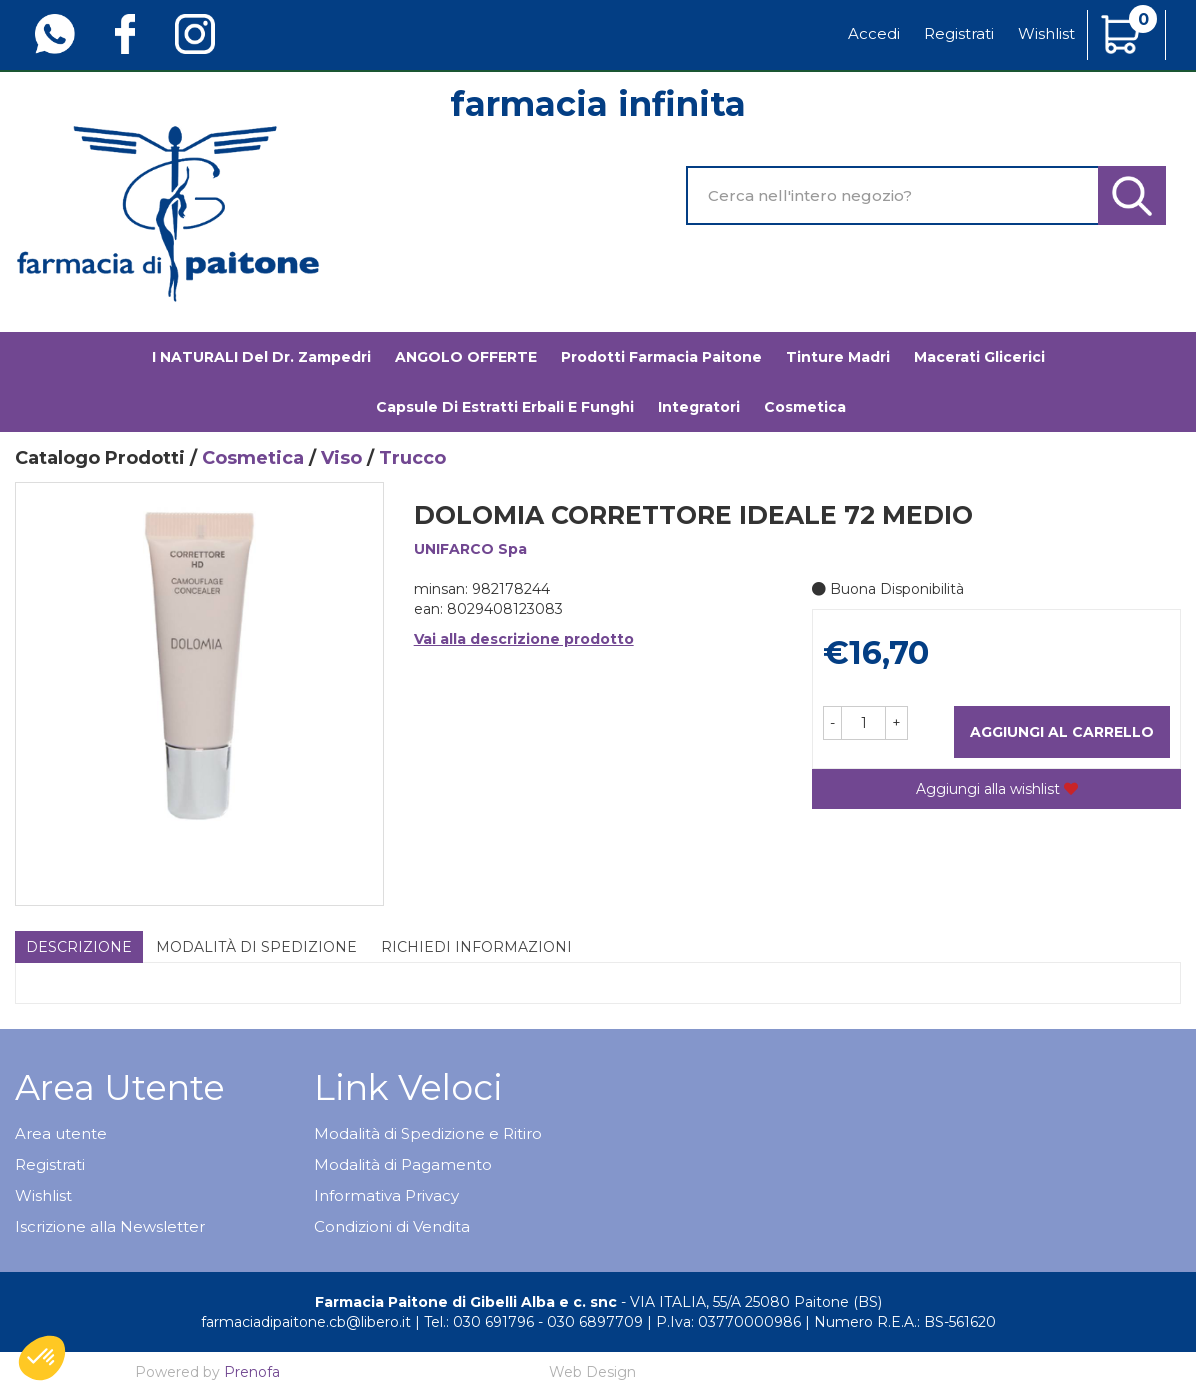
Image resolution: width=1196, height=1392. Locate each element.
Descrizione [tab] (79, 947)
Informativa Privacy (386, 1195)
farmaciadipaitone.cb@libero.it (306, 1322)
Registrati (959, 33)
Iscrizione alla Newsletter (110, 1226)
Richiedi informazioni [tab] (476, 947)
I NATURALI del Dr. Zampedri (261, 357)
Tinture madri (838, 357)
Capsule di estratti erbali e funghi (505, 407)
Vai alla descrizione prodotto (524, 639)
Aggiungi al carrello (1062, 732)
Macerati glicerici (979, 357)
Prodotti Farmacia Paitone (661, 357)
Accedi (874, 33)
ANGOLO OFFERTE (466, 357)
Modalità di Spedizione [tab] (256, 947)
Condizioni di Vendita (392, 1226)
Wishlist (1046, 33)
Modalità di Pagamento (403, 1164)
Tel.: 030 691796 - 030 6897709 (533, 1322)
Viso (341, 458)
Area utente (61, 1133)
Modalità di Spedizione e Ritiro (428, 1133)
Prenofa (252, 1372)
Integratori (699, 407)
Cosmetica (805, 407)
